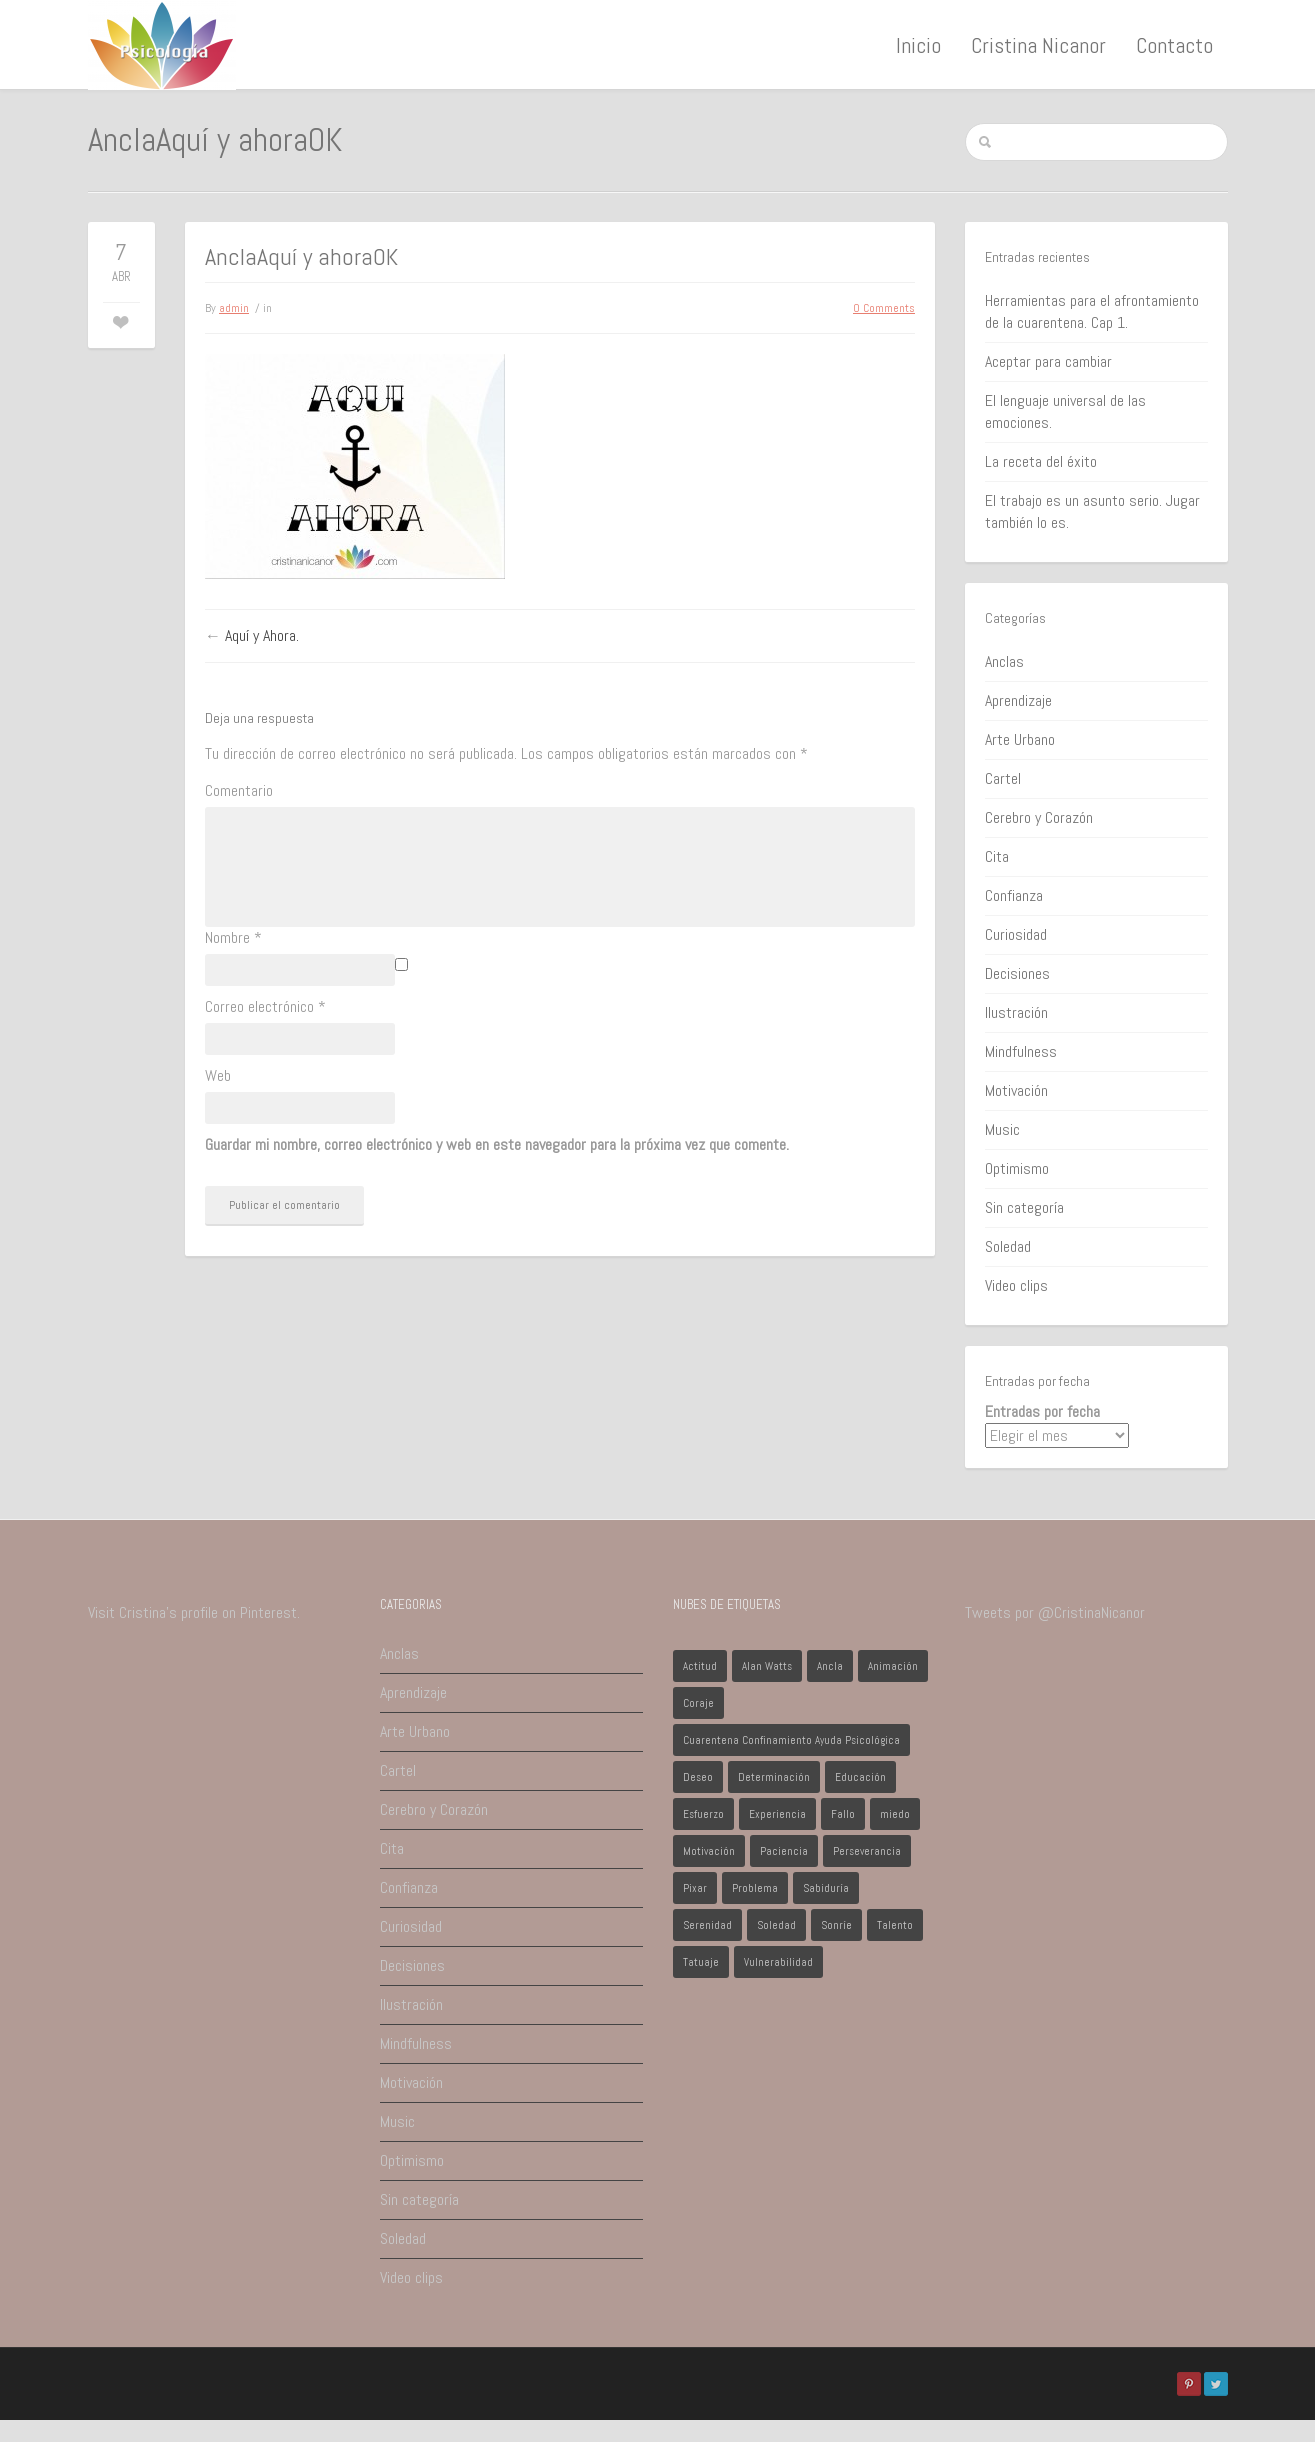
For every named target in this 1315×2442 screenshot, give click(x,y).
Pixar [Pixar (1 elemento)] (695, 1888)
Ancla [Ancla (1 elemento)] (830, 1666)
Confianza (1014, 895)
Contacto (1174, 45)
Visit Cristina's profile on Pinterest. (194, 1612)
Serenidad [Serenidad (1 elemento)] (707, 1925)
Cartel (1003, 778)
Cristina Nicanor (1038, 45)
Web (218, 1075)
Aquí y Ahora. (262, 635)
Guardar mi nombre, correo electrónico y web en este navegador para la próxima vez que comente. (497, 1144)
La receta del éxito (1041, 461)
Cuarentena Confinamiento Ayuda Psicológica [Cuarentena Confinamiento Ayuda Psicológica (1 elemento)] (791, 1740)
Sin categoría (1024, 1207)
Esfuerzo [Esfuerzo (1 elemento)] (703, 1814)
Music (1002, 1129)
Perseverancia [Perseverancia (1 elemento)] (867, 1851)
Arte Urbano (1020, 739)
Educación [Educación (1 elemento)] (860, 1777)
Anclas (1004, 661)
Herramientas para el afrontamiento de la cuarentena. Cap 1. (1092, 311)
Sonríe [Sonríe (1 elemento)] (836, 1925)
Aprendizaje (1018, 700)
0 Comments (884, 308)
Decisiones (1017, 973)
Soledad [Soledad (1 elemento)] (776, 1925)
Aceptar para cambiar (1048, 361)
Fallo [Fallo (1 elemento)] (843, 1814)
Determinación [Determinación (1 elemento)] (774, 1777)
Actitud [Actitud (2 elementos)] (700, 1666)
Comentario (239, 790)
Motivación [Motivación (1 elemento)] (709, 1851)
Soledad (1008, 1246)
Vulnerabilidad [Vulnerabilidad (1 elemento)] (778, 1962)
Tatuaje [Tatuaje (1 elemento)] (701, 1962)
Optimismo (1017, 1168)
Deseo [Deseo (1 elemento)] (698, 1777)
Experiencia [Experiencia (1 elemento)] (777, 1814)
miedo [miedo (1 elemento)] (895, 1814)
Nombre (233, 937)
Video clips (1016, 1285)
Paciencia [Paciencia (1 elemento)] (784, 1851)
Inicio (918, 45)
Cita (997, 856)
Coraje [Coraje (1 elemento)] (698, 1703)
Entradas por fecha (1042, 1411)
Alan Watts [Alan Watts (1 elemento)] (767, 1666)
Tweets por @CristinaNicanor (1055, 1612)
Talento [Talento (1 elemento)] (895, 1925)
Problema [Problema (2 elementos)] (755, 1888)
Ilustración (1016, 1012)
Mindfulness (1021, 1051)
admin (234, 308)
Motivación (1016, 1090)
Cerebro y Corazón (1039, 817)
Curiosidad (1016, 934)
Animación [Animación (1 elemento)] (893, 1666)
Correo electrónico (265, 1006)
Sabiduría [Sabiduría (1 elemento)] (826, 1888)
